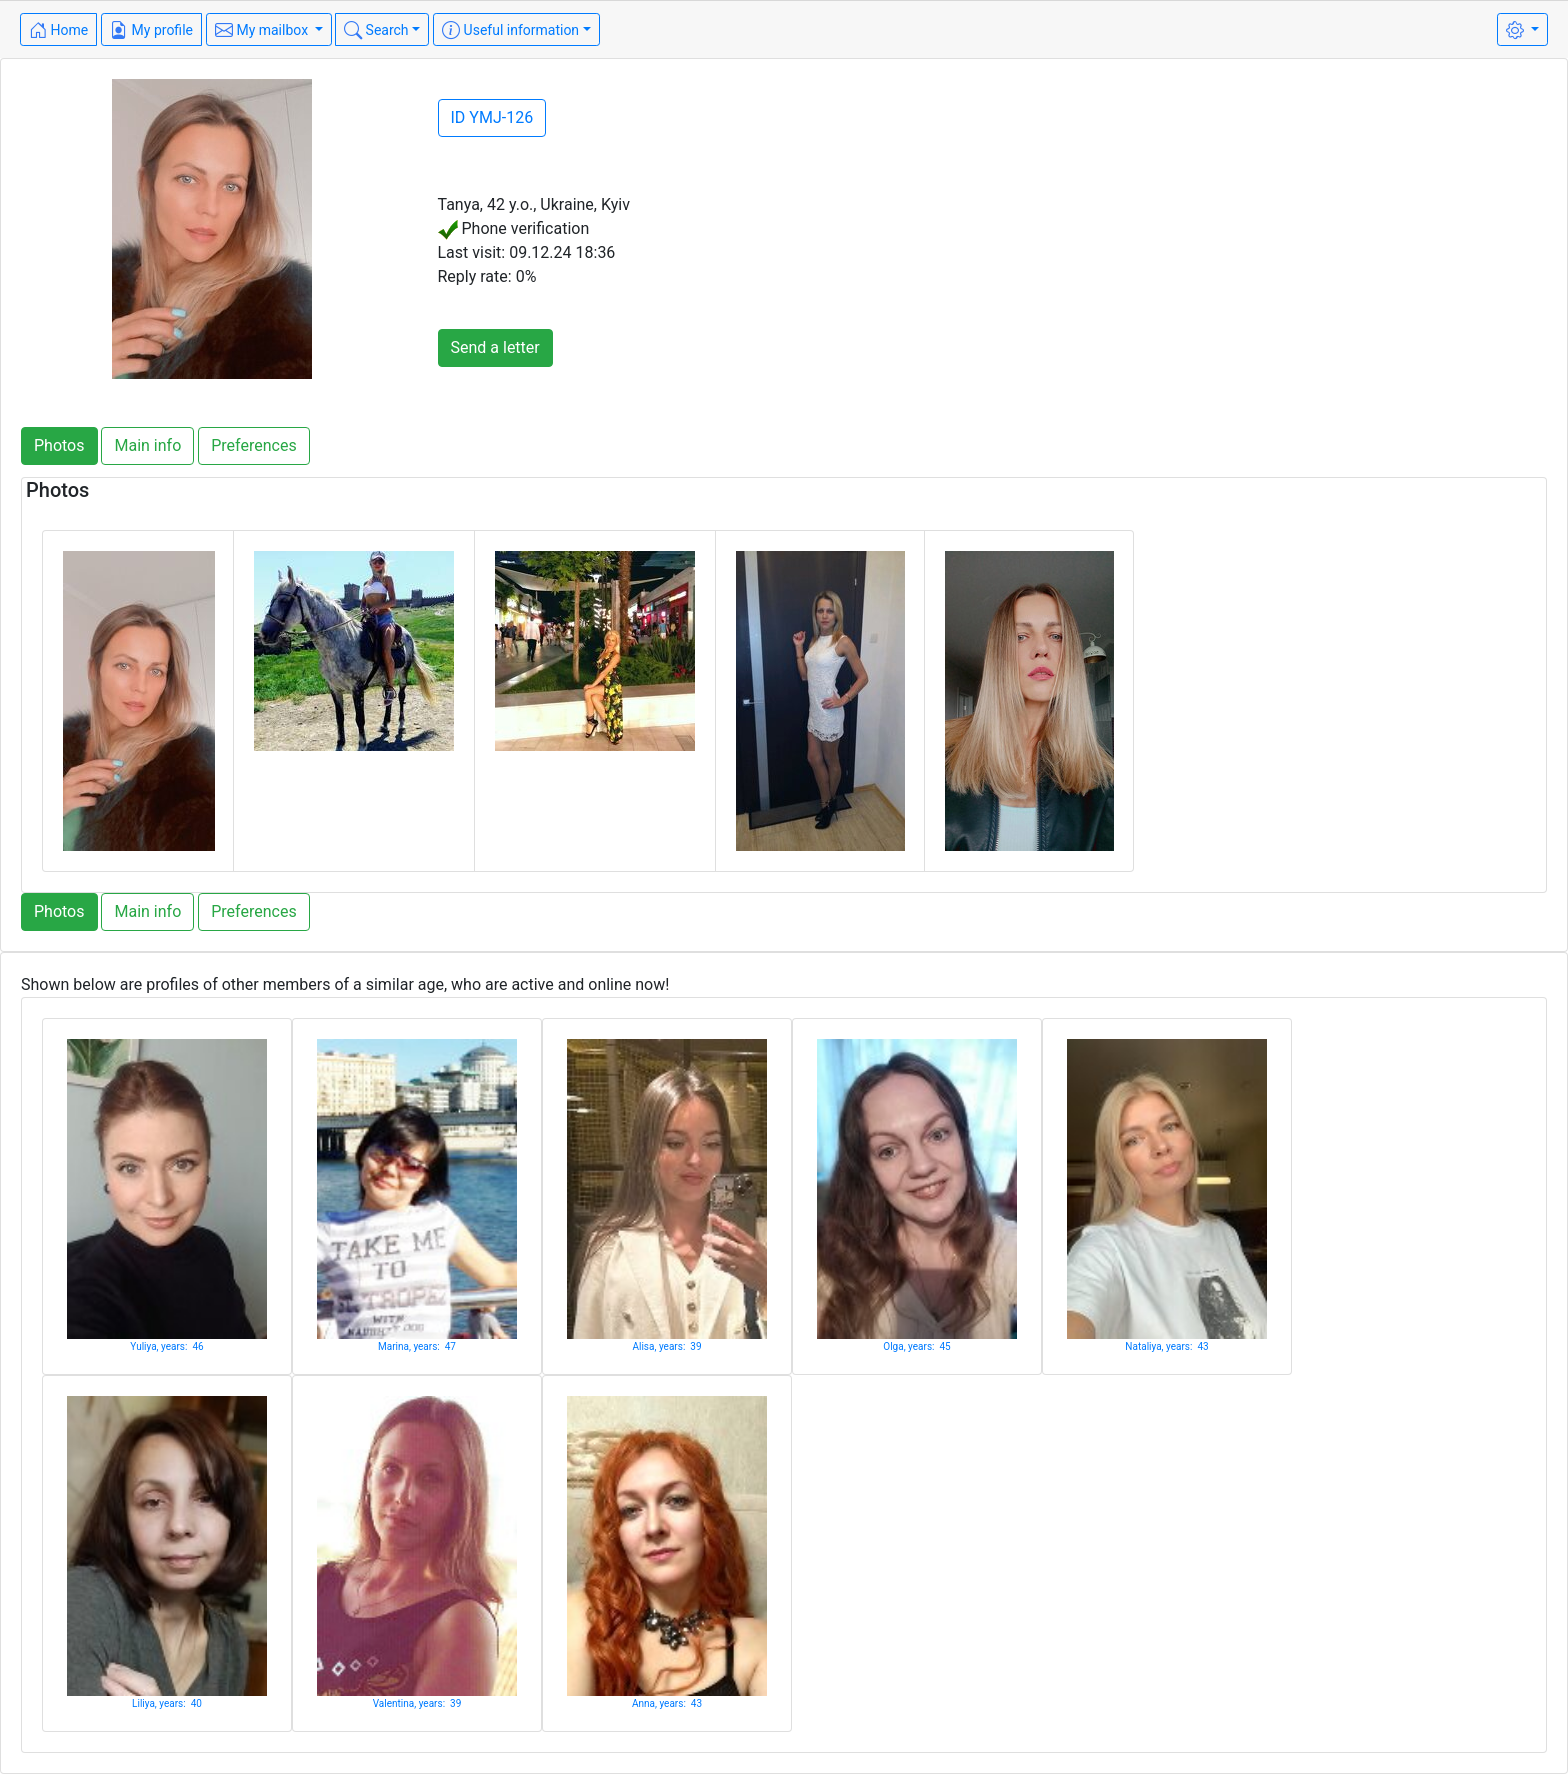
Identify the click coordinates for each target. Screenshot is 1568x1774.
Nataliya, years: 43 (1166, 1346)
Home (58, 30)
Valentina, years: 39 (417, 1703)
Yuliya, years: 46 (166, 1346)
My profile (151, 30)
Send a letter (495, 347)
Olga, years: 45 (916, 1346)
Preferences (253, 445)
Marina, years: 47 (417, 1346)
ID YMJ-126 (492, 117)
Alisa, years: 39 (666, 1346)
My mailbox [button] (263, 30)
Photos (59, 445)
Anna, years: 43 (667, 1703)
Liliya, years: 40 (167, 1703)
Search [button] (376, 30)
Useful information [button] (510, 30)
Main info (147, 445)
